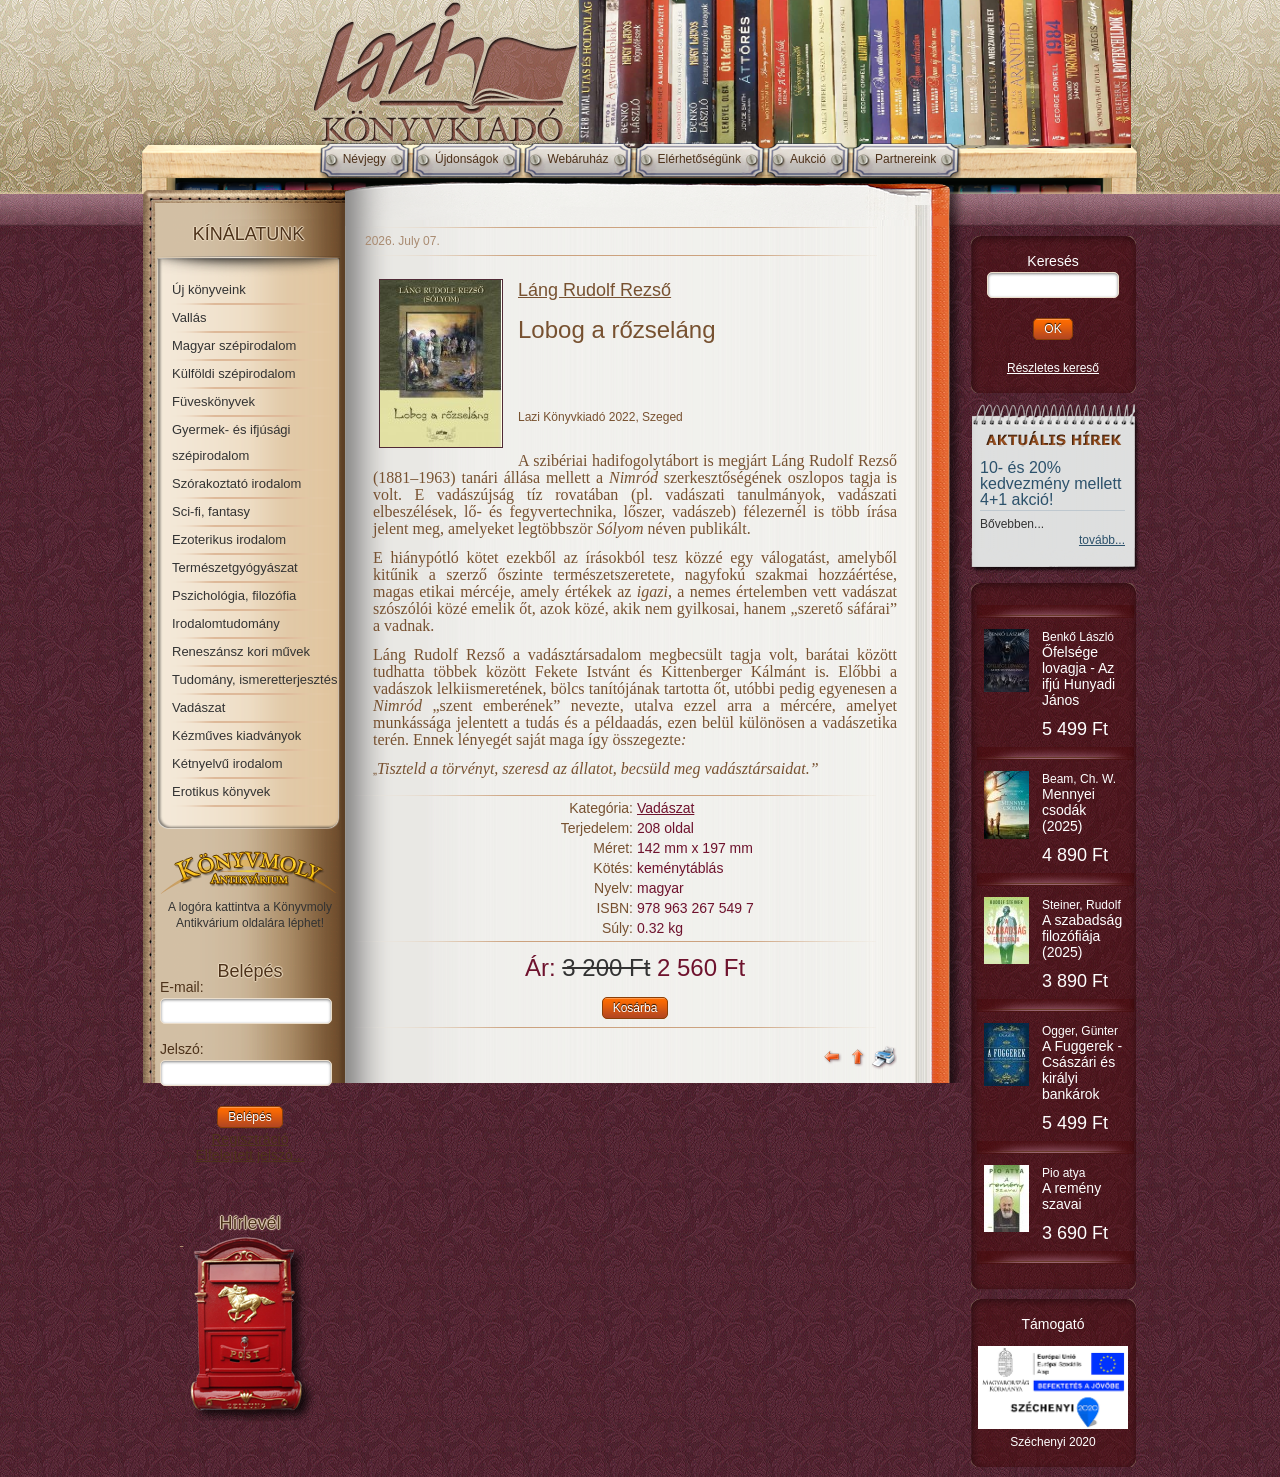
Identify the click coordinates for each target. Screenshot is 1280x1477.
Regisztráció (249, 1139)
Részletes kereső (1053, 368)
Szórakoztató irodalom (236, 483)
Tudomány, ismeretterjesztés (254, 679)
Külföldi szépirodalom (234, 373)
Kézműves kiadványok (236, 735)
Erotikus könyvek (221, 791)
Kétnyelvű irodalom (227, 763)
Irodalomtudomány (226, 623)
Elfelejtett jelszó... (250, 1155)
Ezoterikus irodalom (229, 539)
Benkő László (1078, 669)
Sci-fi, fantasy (211, 511)
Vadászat (198, 707)
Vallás (189, 317)
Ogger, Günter (1082, 1063)
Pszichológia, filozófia (234, 595)
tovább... (1102, 540)
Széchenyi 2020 (1052, 1442)
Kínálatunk (249, 234)
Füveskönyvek (213, 401)
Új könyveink (209, 289)
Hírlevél (249, 1223)
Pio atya (1071, 1189)
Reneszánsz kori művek (241, 651)
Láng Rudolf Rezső (594, 290)
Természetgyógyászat (235, 567)
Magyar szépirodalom (234, 345)
